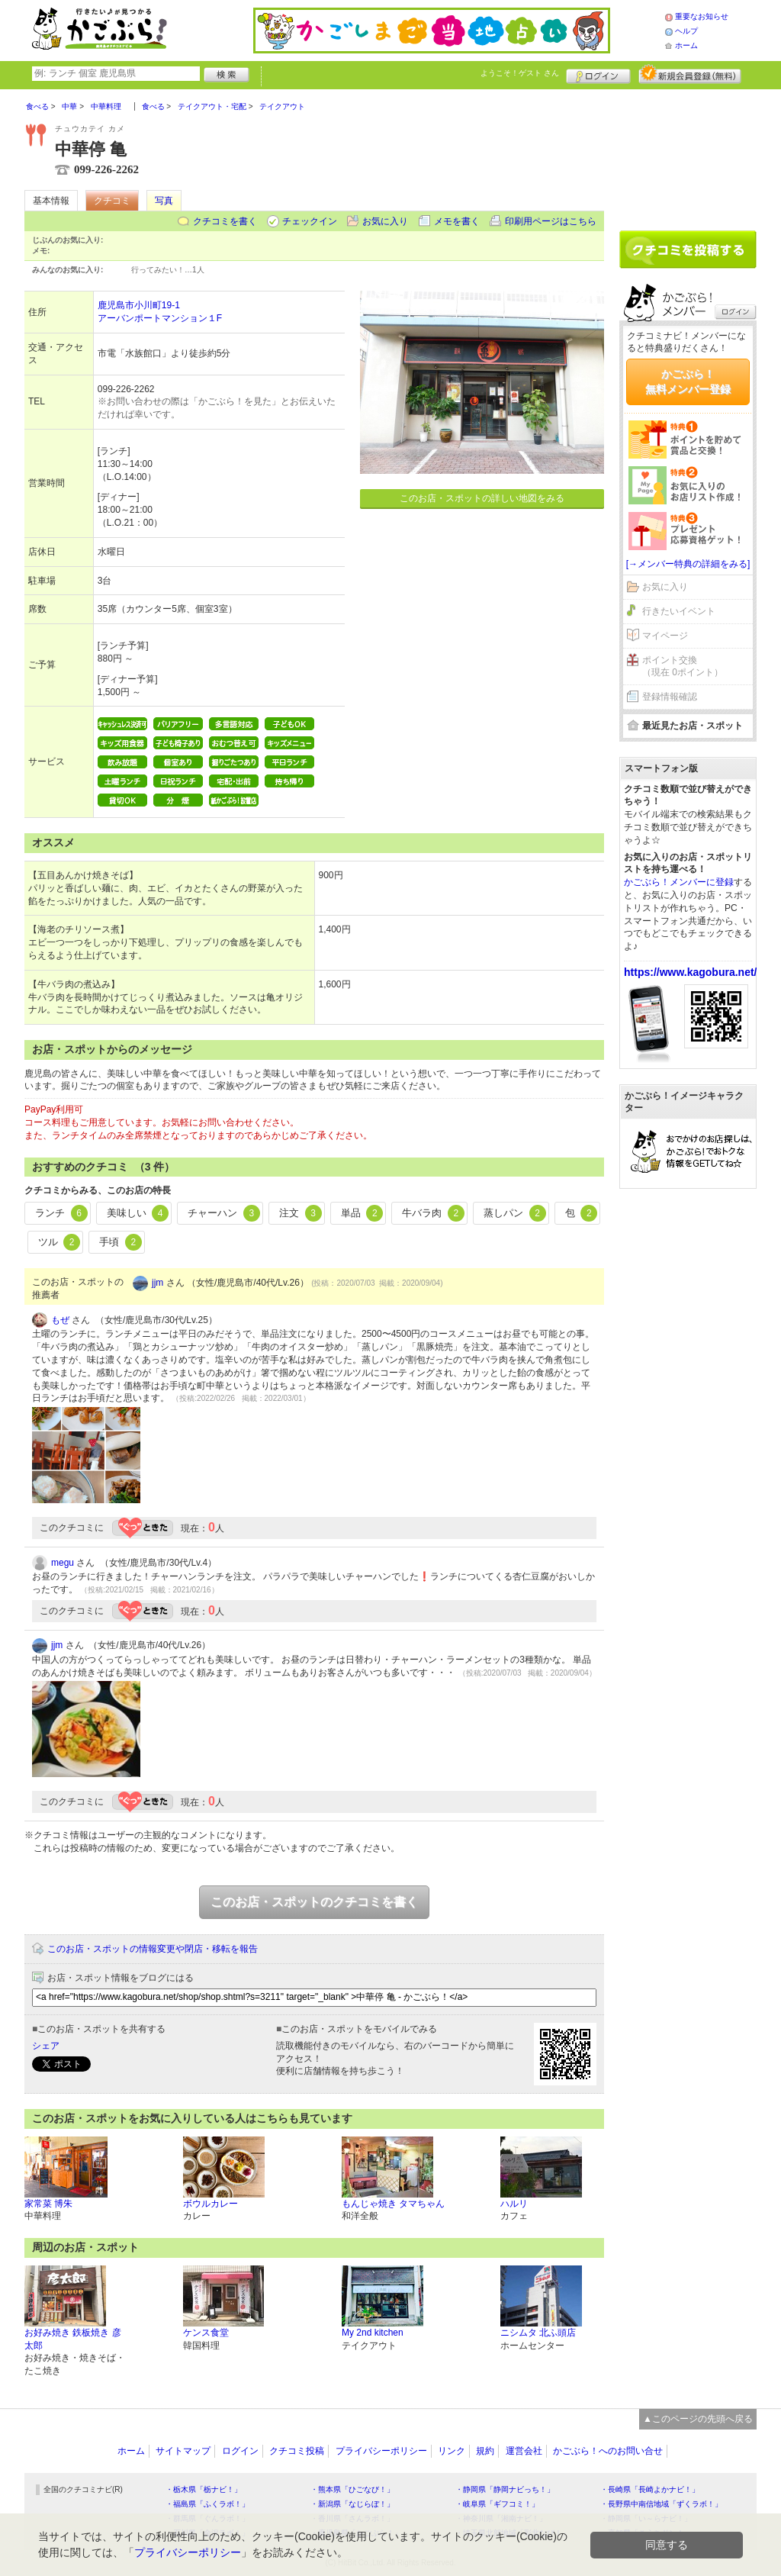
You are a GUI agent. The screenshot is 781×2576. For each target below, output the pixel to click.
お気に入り (385, 221)
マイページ (665, 635)
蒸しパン (515, 1213)
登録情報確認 (669, 696)
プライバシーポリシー (381, 2451)
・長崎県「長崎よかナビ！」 (649, 2489)
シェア (45, 2045)
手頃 (120, 1242)
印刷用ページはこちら (550, 221)
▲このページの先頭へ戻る (698, 2418)
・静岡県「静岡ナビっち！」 (504, 2489)
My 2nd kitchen (372, 2332)
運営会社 (524, 2451)
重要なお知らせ (701, 16)
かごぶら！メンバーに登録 (679, 882)
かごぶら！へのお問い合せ (608, 2451)
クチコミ (112, 200)
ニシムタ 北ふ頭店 (538, 2332)
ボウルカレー (210, 2203)
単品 (362, 1213)
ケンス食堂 (206, 2332)
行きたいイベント (678, 611)
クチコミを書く (225, 221)
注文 (300, 1213)
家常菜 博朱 (48, 2203)
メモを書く (457, 221)
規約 (485, 2451)
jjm (157, 1282)
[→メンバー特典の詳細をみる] (688, 564)
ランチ (61, 1213)
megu (62, 1562)
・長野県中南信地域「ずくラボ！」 (661, 2504)
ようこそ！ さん (519, 73)
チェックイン (309, 221)
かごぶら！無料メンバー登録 (688, 381)
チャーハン (224, 1213)
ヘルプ (686, 31)
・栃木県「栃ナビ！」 (204, 2489)
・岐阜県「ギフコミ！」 (497, 2504)
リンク (451, 2451)
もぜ (60, 1320)
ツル (59, 1242)
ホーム (686, 45)
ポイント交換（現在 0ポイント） (682, 666)
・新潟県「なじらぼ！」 (352, 2504)
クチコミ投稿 (296, 2451)
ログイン (598, 74)
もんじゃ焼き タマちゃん (393, 2203)
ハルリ (514, 2203)
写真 (164, 200)
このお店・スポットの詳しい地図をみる (482, 498)
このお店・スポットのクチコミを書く (314, 1901)
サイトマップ (183, 2451)
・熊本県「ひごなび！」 (352, 2489)
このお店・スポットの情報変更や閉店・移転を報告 (152, 1948)
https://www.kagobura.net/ (690, 972)
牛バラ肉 (433, 1213)
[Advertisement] (688, 154)
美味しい (138, 1213)
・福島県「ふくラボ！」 (207, 2504)
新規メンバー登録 (689, 74)
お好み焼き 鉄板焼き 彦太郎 (72, 2339)
